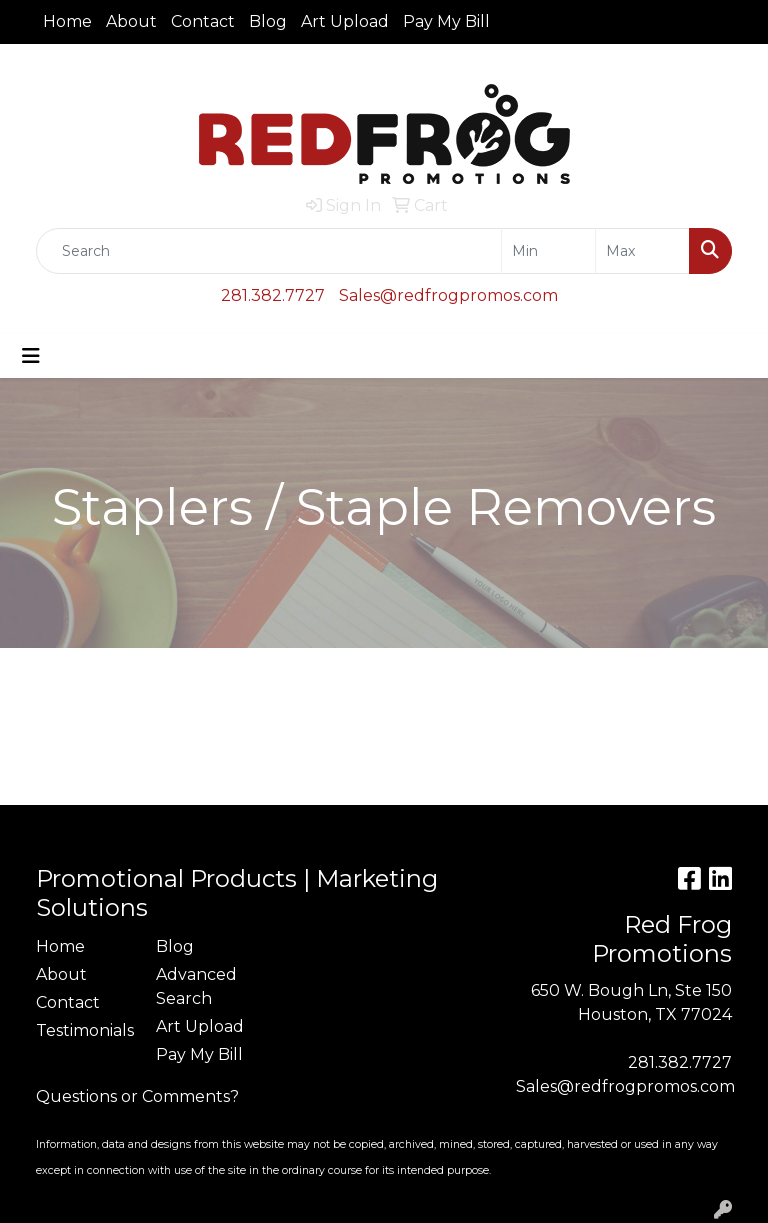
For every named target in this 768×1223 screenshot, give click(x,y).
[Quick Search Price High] (642, 251)
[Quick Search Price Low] (548, 251)
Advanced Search (196, 986)
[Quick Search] (269, 251)
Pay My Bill (446, 21)
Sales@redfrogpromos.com (448, 295)
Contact (203, 21)
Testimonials (84, 1030)
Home (67, 21)
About (131, 21)
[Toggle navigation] (31, 356)
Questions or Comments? (137, 1096)
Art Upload (345, 21)
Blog (268, 21)
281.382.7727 (273, 295)
